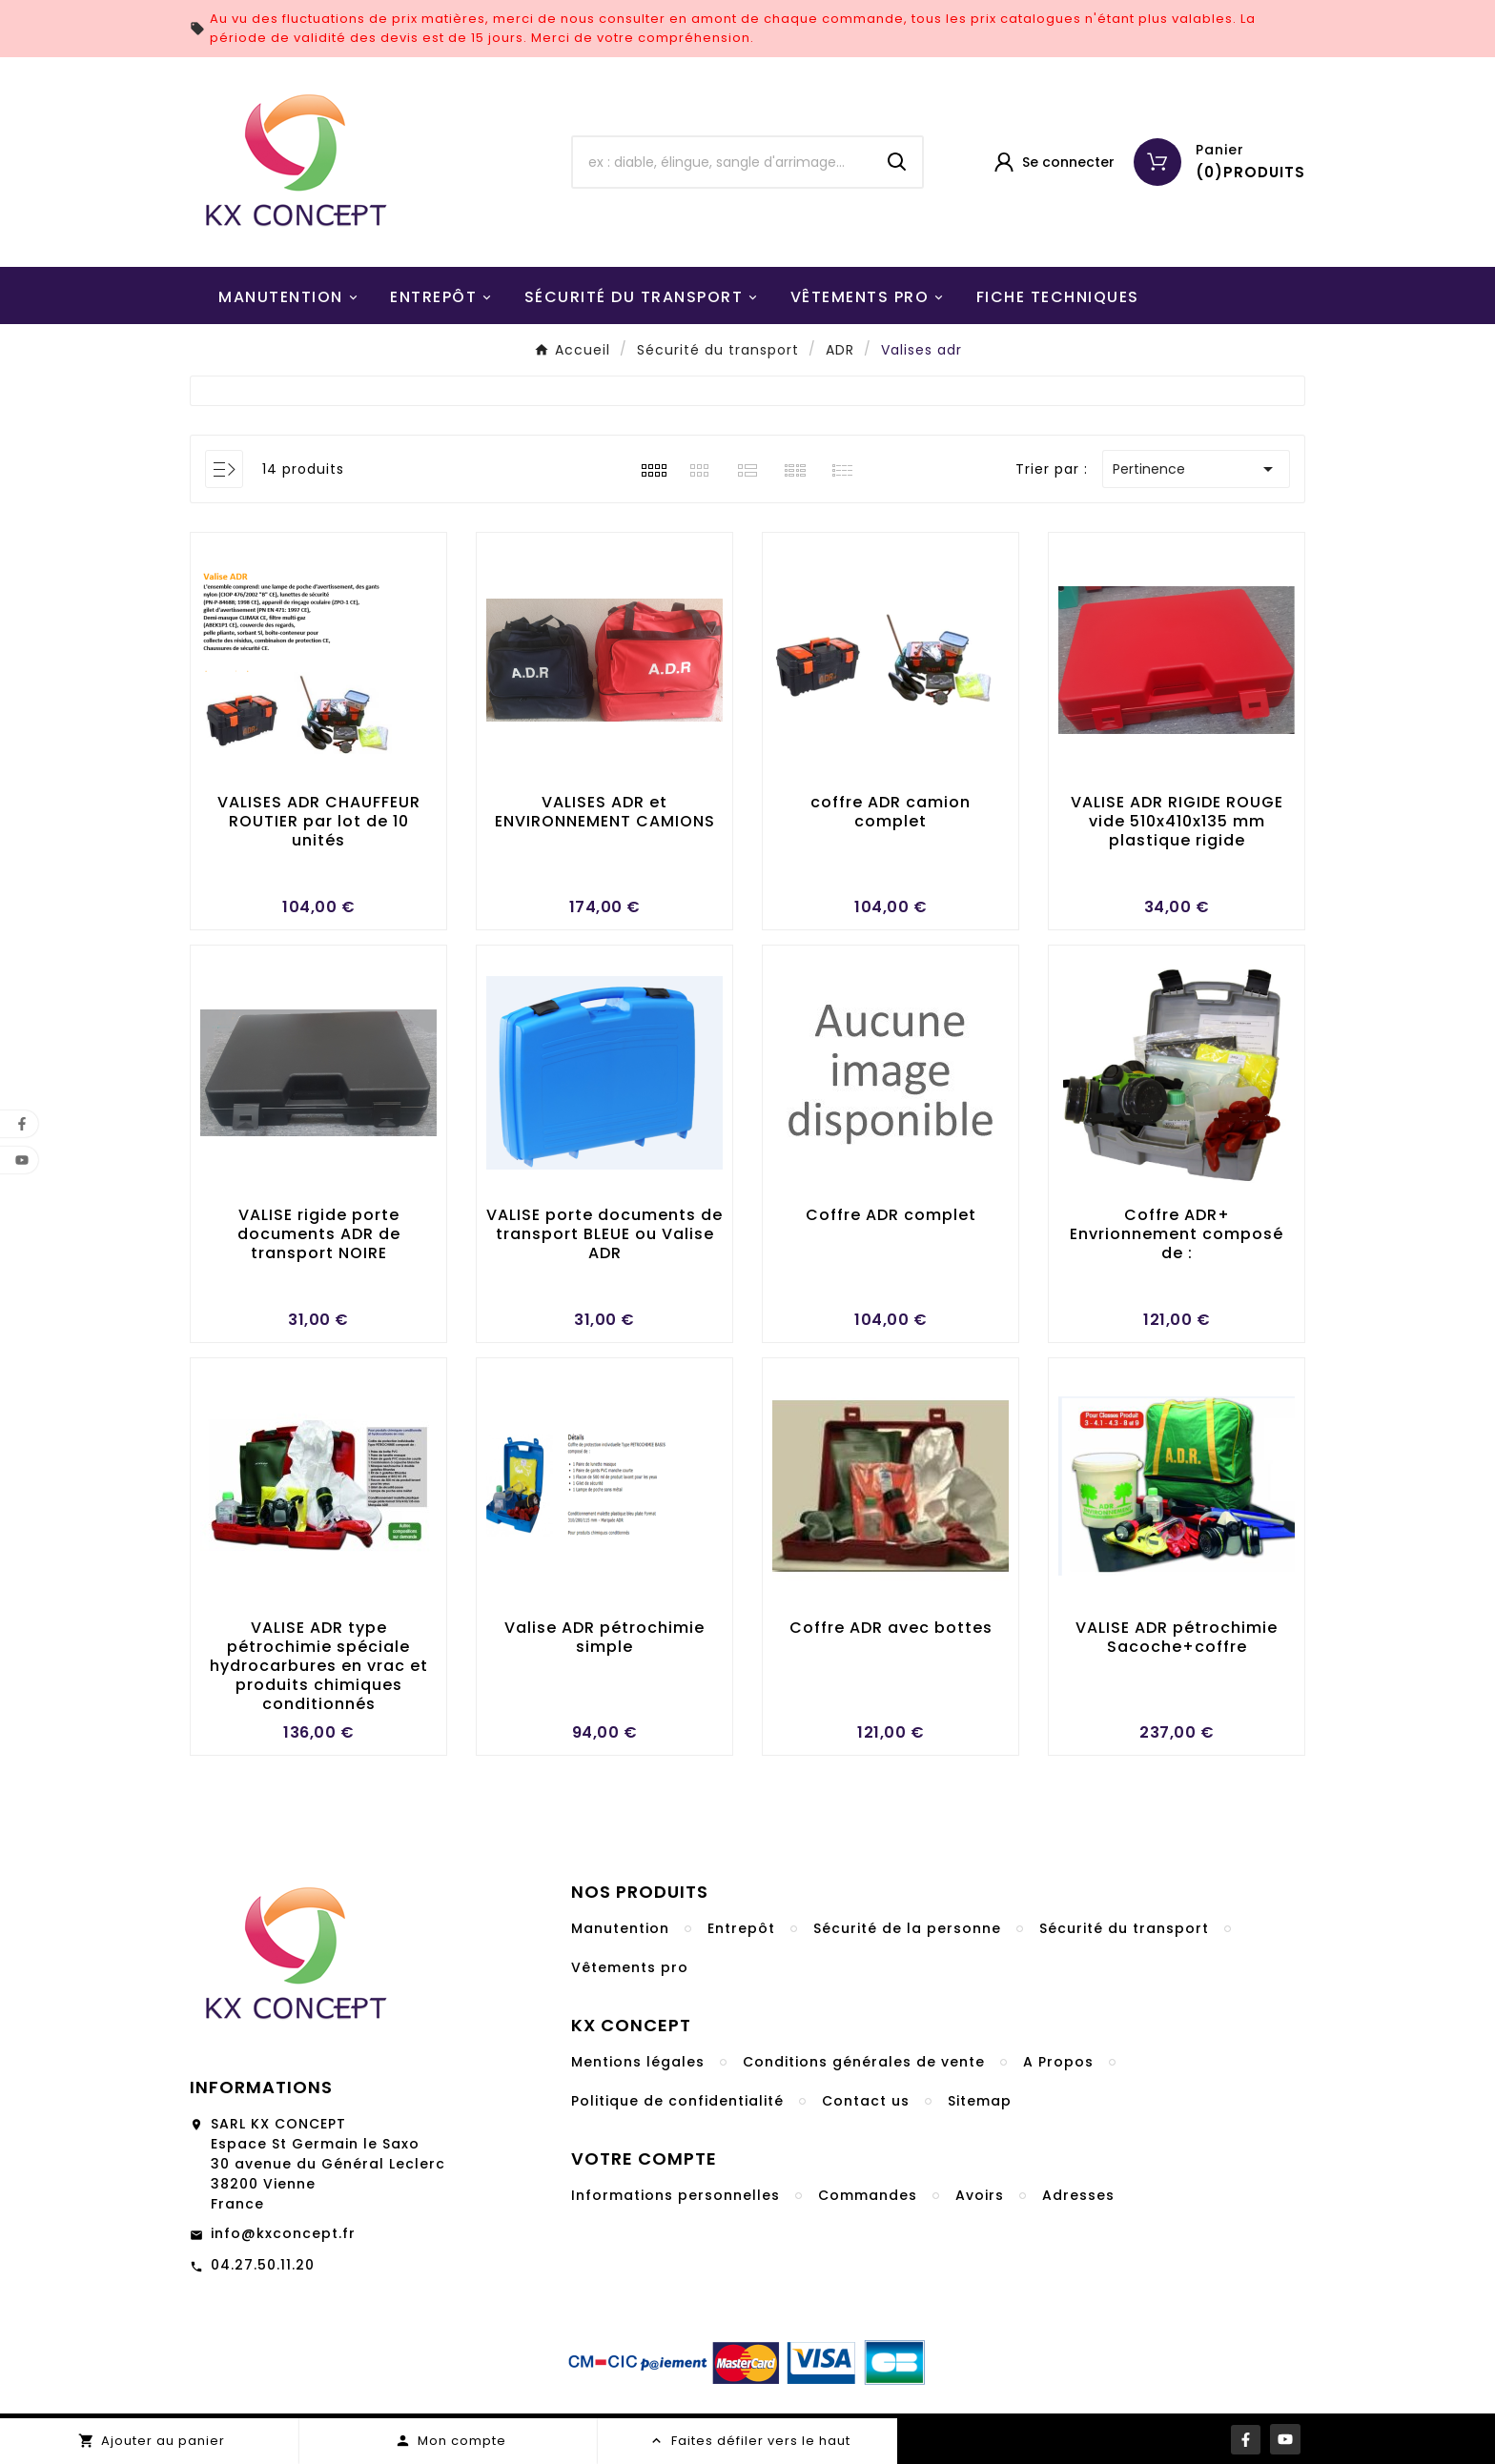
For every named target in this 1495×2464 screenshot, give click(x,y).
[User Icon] (1053, 162)
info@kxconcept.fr (283, 2233)
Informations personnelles (675, 2195)
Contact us (866, 2100)
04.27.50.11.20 (263, 2264)
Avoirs (979, 2195)
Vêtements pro (629, 1967)
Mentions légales (638, 2061)
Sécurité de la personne (907, 1928)
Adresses (1078, 2195)
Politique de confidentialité (677, 2100)
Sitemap (980, 2100)
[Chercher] (722, 162)
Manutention (620, 1928)
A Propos (1058, 2061)
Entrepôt (741, 1928)
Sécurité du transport (1124, 1928)
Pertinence (1196, 469)
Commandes (867, 2195)
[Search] (897, 162)
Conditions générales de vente (864, 2061)
